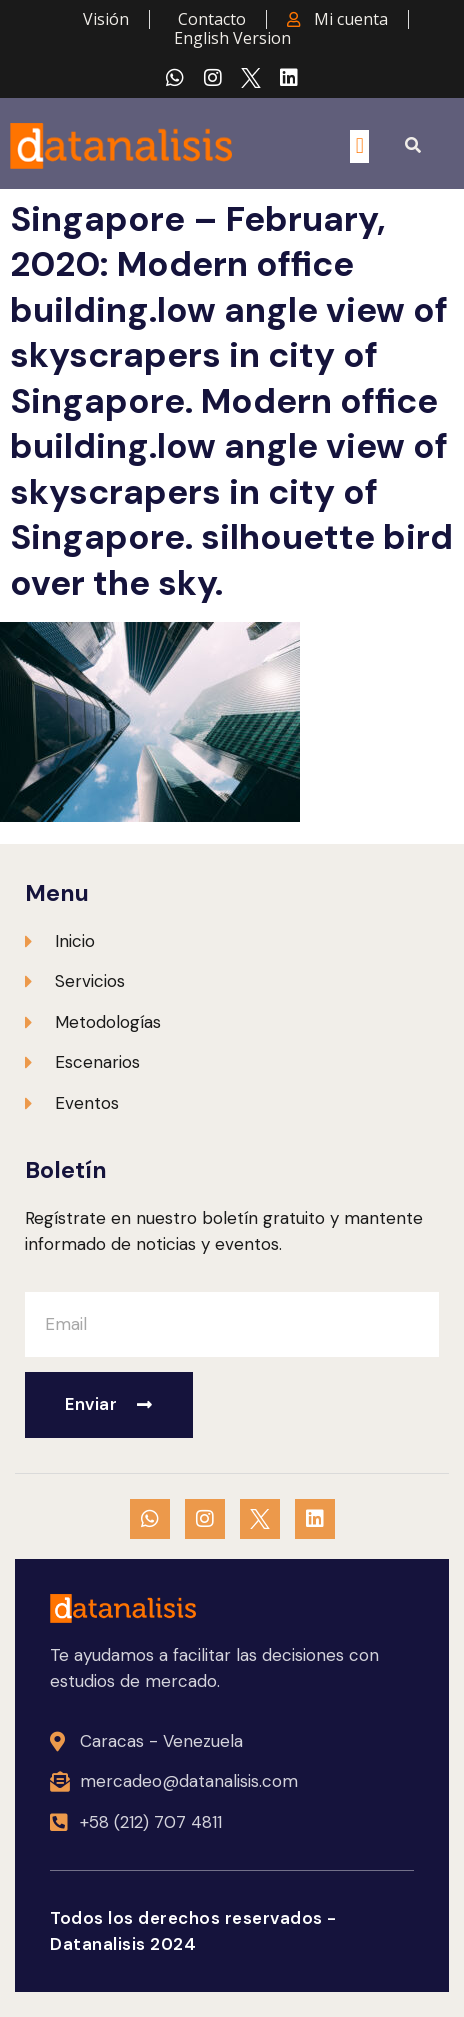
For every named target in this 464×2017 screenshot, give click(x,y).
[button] (359, 146)
